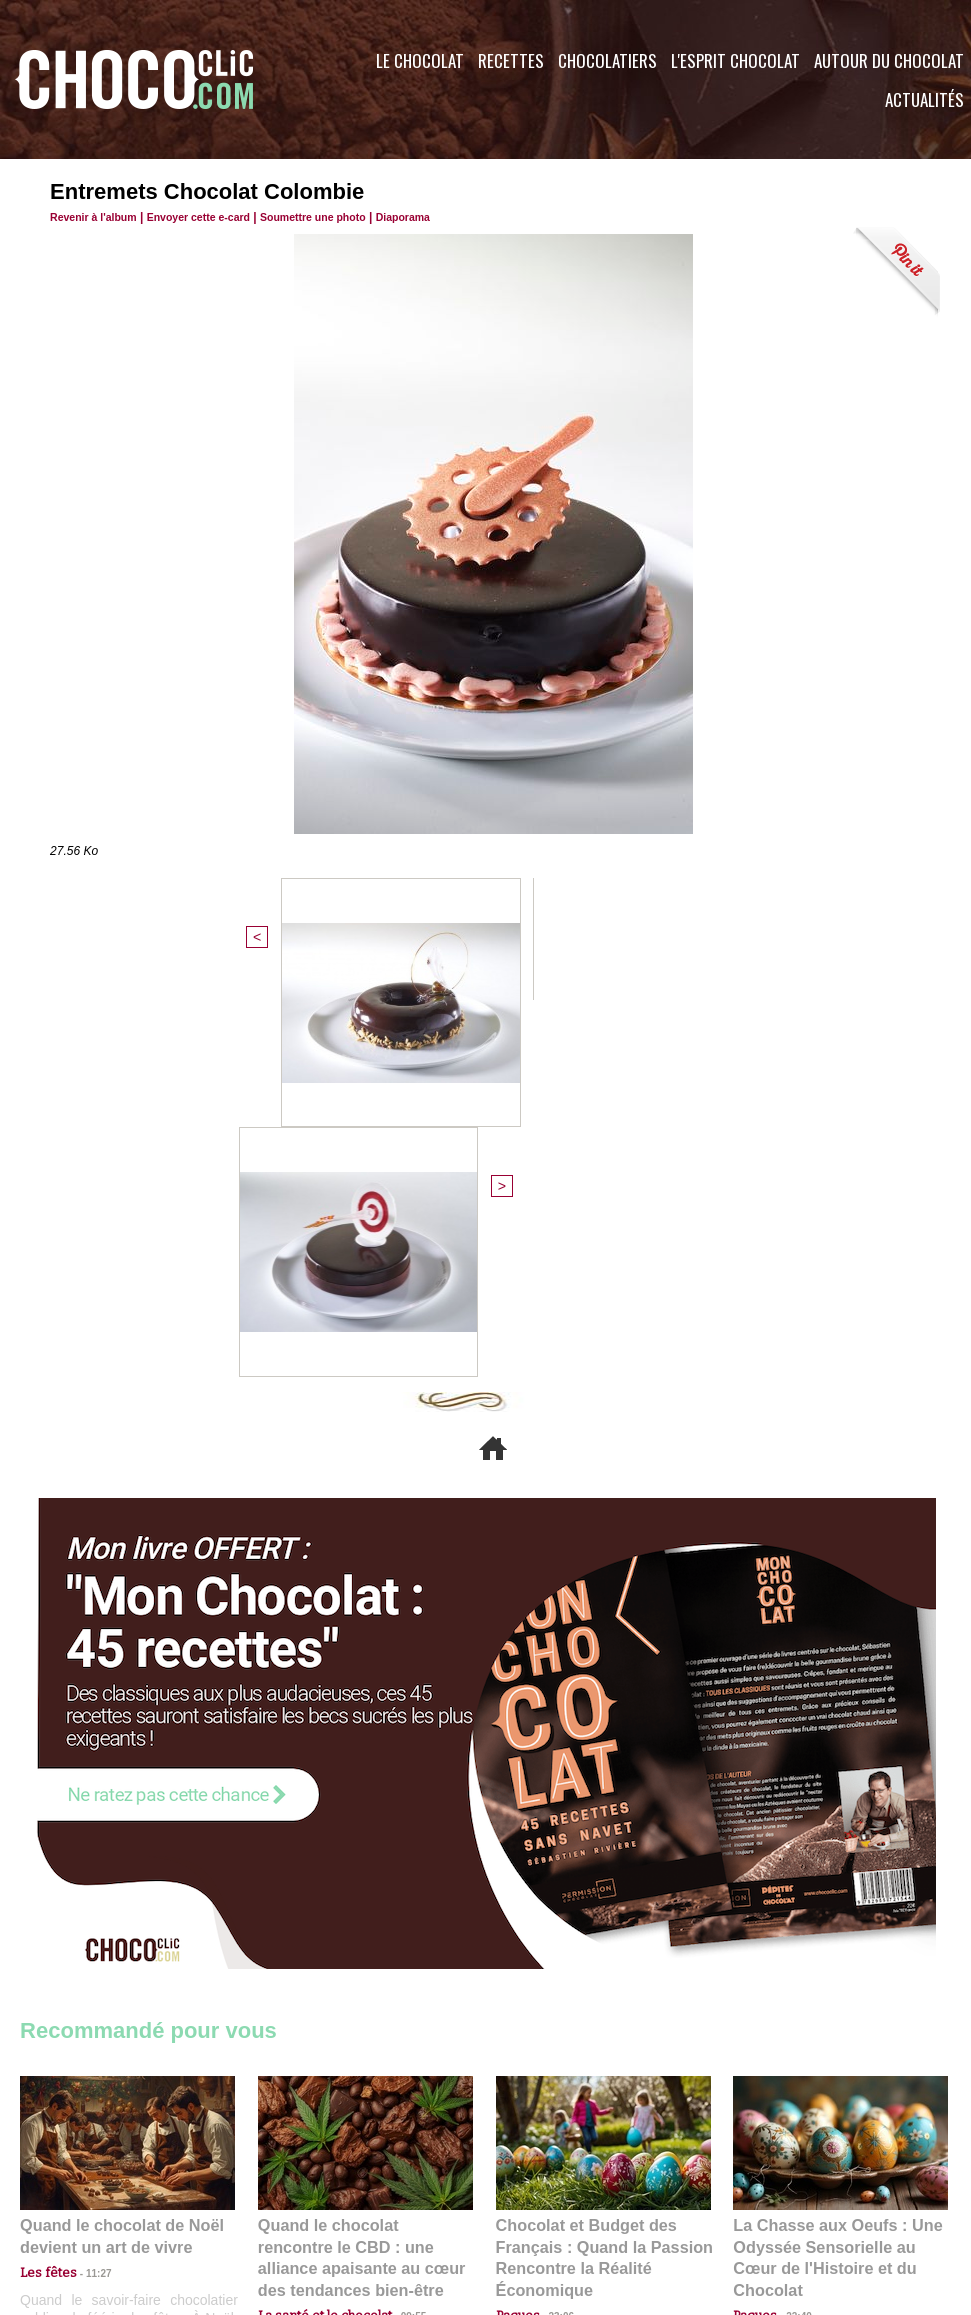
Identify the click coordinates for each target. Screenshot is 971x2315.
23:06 (554, 1931)
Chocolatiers (607, 60)
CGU (286, 2194)
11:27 (87, 1892)
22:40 (791, 1911)
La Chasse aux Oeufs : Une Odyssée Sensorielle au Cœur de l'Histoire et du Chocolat (832, 1867)
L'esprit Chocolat (735, 60)
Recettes (511, 60)
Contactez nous (80, 2194)
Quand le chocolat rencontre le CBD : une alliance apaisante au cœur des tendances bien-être (364, 1867)
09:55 (398, 1911)
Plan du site (541, 2194)
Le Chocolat (420, 60)
